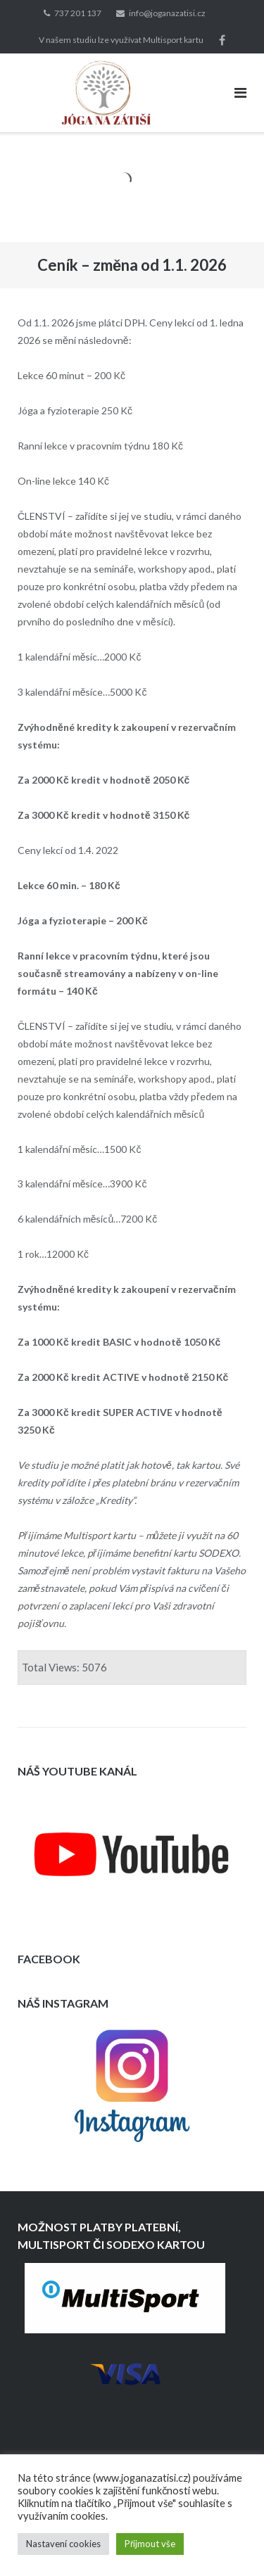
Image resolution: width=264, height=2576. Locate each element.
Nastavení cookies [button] (63, 2543)
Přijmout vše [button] (150, 2543)
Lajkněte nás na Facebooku (222, 40)
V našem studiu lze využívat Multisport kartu (121, 39)
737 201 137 (77, 13)
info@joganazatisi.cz (167, 13)
